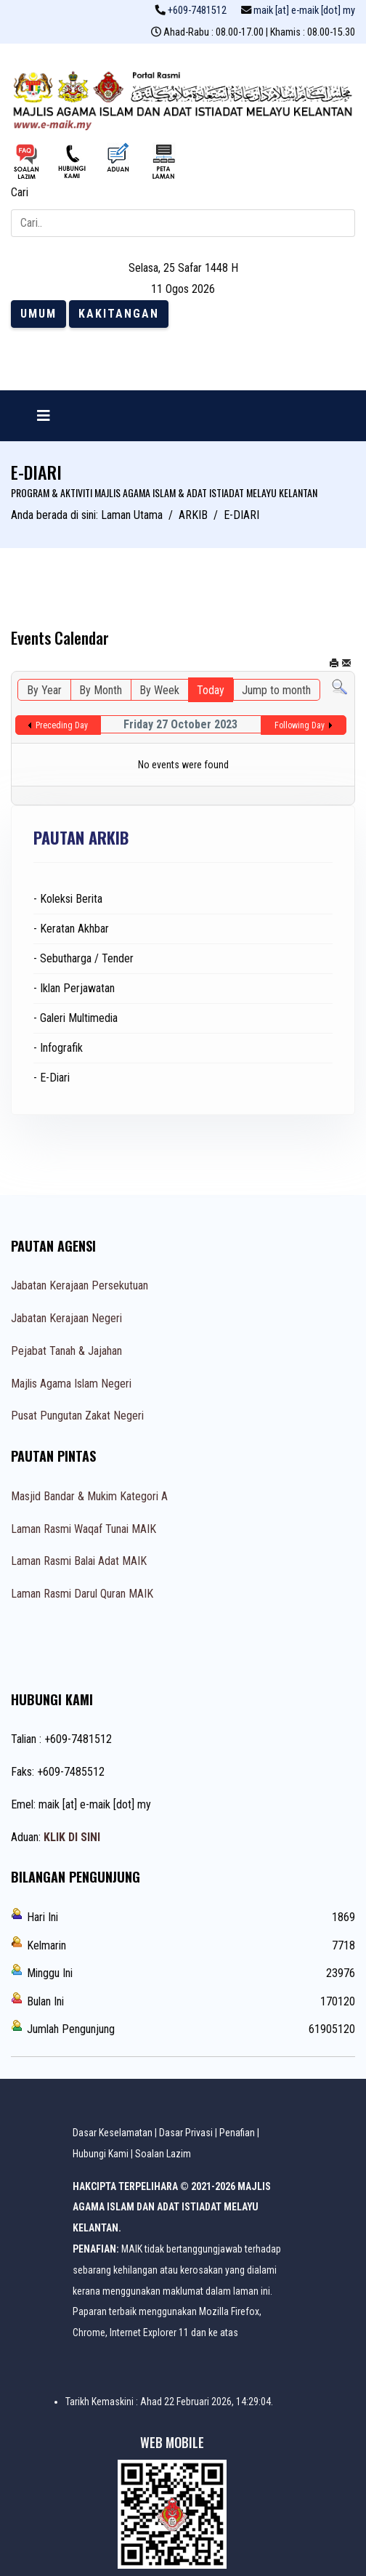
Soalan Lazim (163, 2154)
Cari (19, 192)
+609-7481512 (197, 10)
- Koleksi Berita (67, 899)
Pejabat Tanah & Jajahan (66, 1351)
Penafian (237, 2132)
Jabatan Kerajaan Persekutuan (79, 1285)
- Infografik (58, 1048)
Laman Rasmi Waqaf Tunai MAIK (83, 1529)
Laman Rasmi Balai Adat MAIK (79, 1561)
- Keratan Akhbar (71, 928)
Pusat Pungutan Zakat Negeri (77, 1415)
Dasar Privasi (186, 2132)
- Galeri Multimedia (75, 1018)
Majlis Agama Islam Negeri (71, 1383)
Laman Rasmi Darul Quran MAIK (82, 1594)
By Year (44, 690)
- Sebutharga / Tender (83, 958)
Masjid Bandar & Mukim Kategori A (89, 1496)
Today (210, 690)
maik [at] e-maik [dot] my (304, 10)
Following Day (299, 725)
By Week (159, 690)
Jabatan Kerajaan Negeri (66, 1318)
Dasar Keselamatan (112, 2132)
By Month (100, 690)
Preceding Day (62, 725)
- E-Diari (51, 1077)
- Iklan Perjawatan (74, 988)
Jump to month (276, 690)
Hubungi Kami (101, 2154)
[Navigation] (43, 415)
